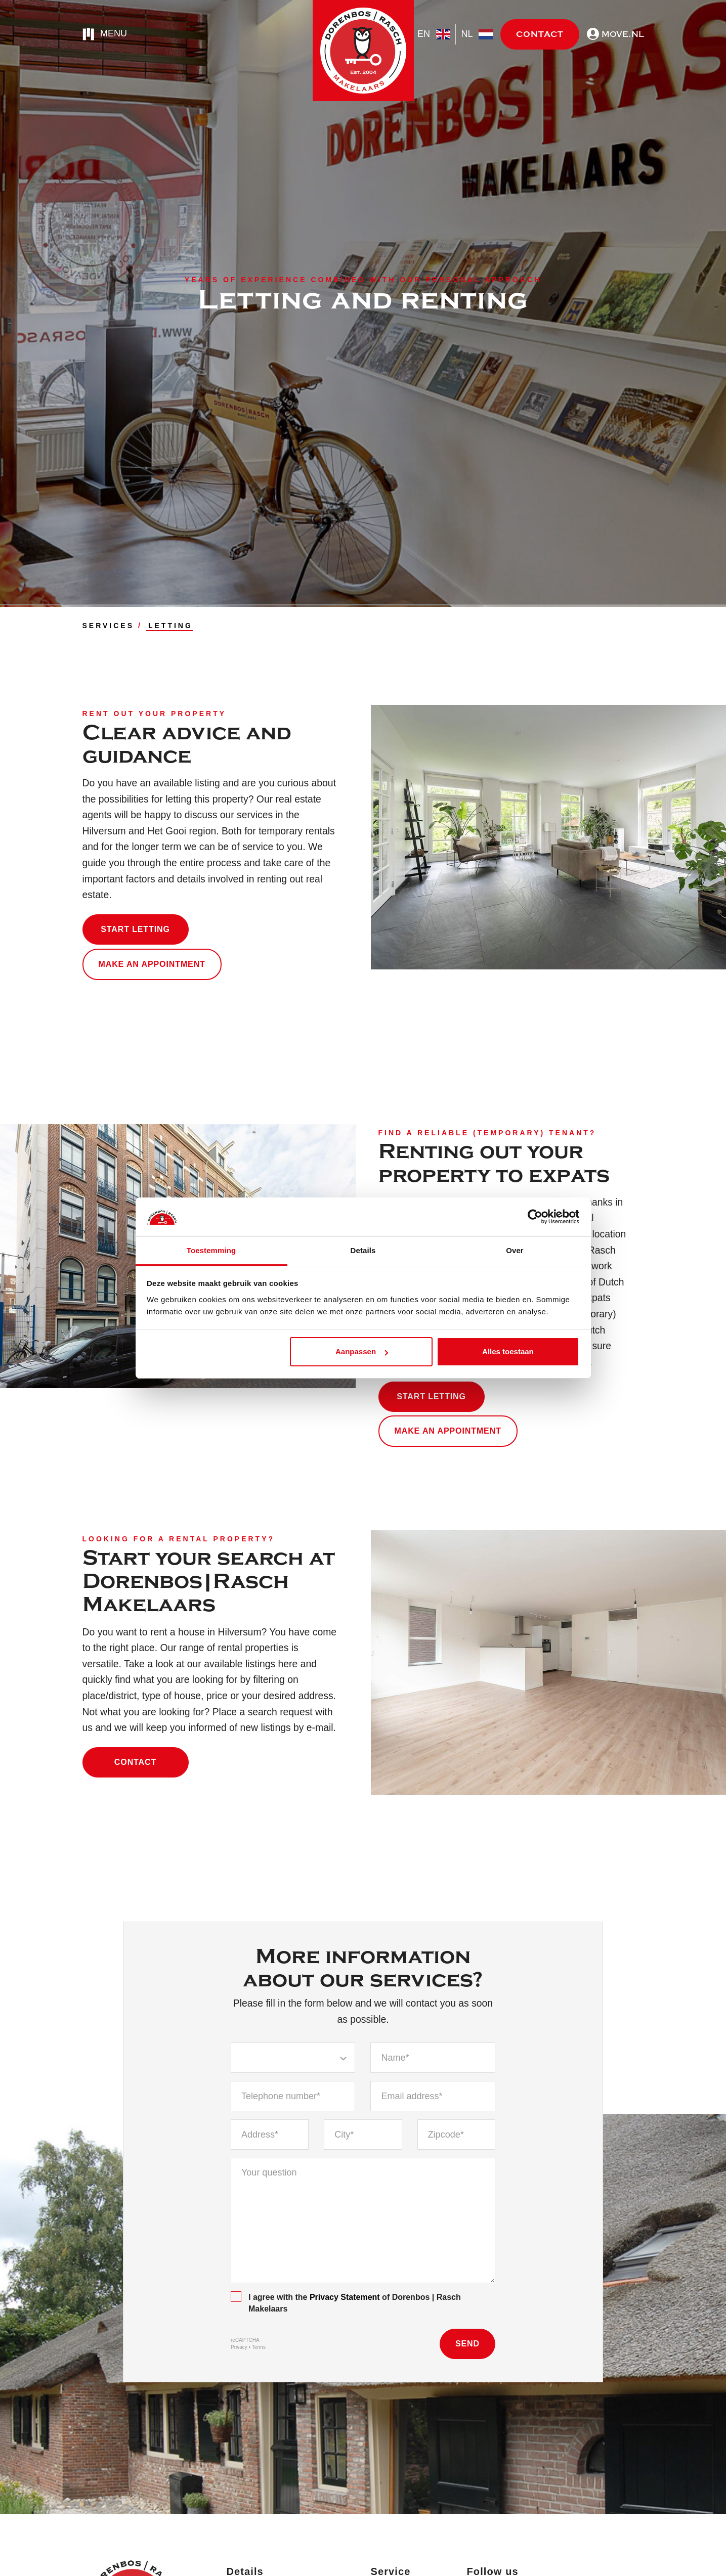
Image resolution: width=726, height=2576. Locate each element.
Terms (259, 2347)
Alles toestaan (508, 1351)
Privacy (239, 2347)
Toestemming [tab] (211, 1250)
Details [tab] (363, 1250)
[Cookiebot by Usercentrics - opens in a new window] (535, 1217)
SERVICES (108, 625)
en (434, 34)
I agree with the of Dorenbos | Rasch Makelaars (346, 2302)
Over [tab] (515, 1250)
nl (477, 34)
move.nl (615, 34)
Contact (539, 34)
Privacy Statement (345, 2297)
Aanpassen (361, 1351)
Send (467, 2343)
